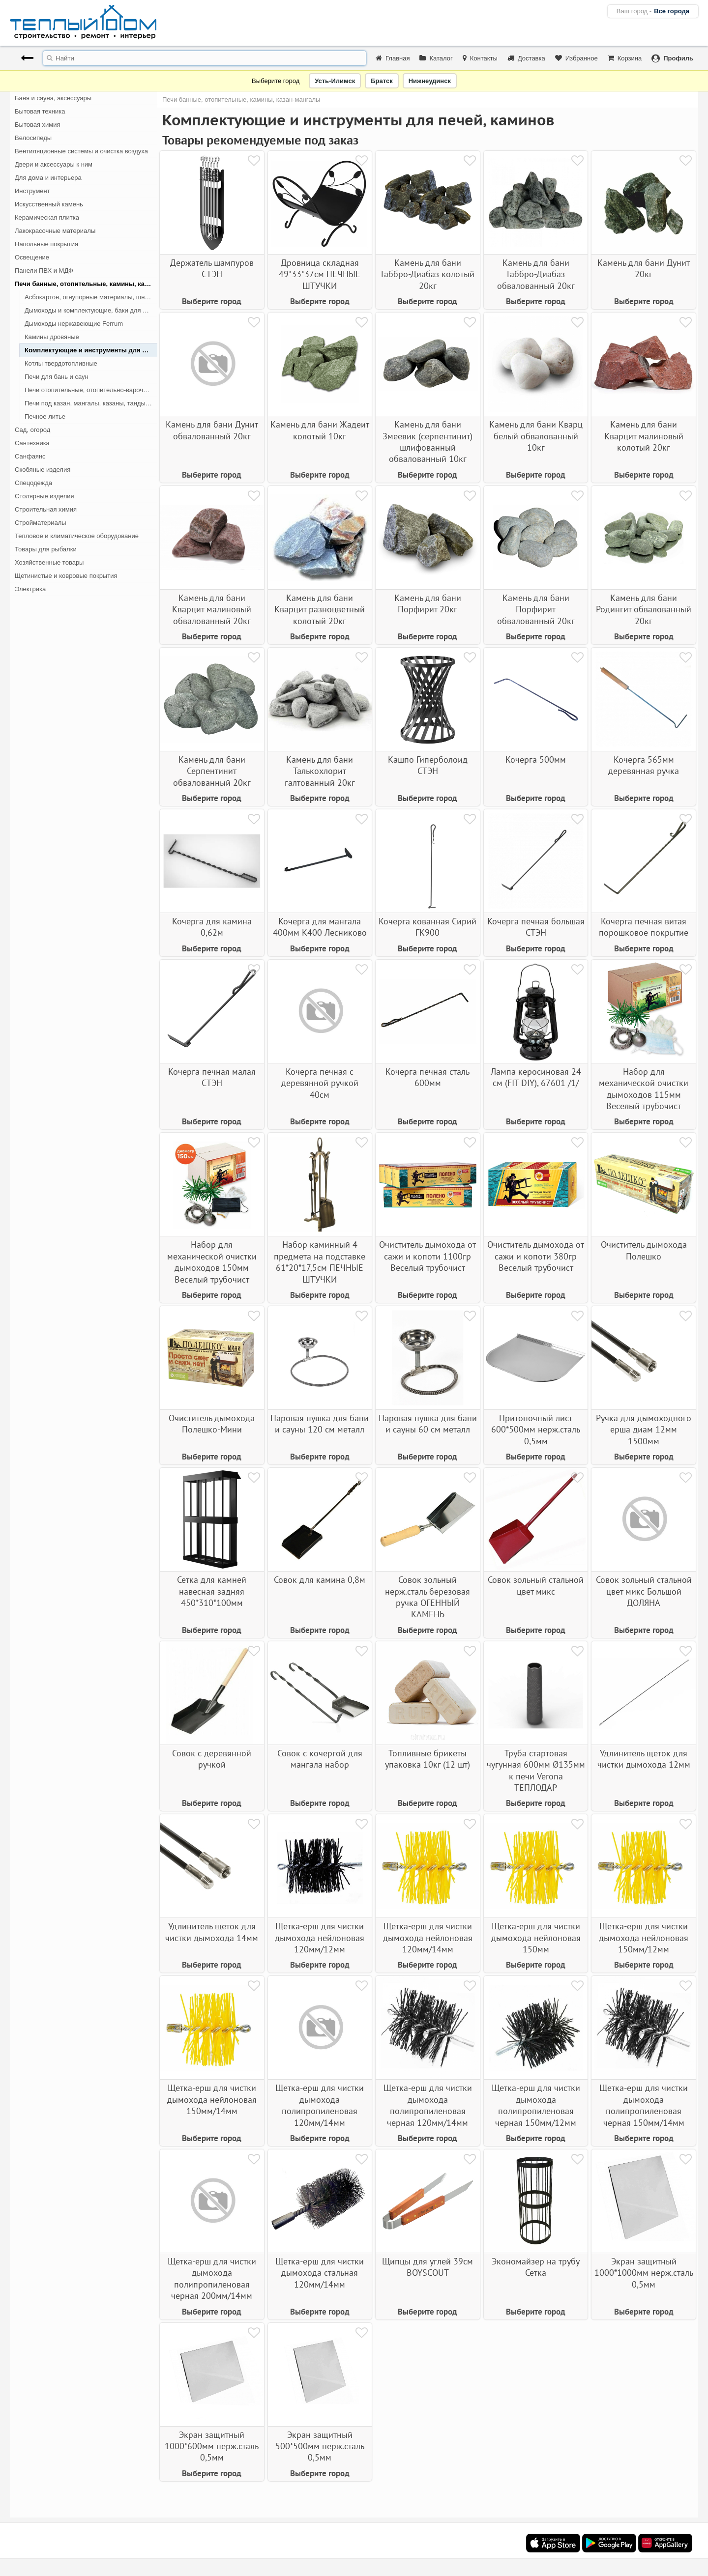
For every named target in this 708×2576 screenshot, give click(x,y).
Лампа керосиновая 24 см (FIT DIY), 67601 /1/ (536, 1077)
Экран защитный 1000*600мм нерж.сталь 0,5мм (212, 2446)
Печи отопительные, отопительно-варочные (90, 390)
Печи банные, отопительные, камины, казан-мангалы (86, 283)
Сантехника (32, 443)
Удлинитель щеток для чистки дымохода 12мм (643, 1758)
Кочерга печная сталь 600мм (427, 1077)
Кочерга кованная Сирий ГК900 (427, 927)
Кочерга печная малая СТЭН (212, 1077)
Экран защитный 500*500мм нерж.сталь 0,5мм (319, 2446)
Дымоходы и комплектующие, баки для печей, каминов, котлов (91, 310)
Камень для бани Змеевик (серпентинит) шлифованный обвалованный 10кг (427, 441)
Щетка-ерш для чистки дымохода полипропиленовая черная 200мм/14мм (212, 2278)
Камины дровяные (52, 337)
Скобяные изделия (42, 469)
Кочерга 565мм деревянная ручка (643, 765)
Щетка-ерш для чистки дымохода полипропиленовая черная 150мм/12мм (536, 2105)
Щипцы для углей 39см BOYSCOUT (427, 2267)
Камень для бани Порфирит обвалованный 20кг (536, 609)
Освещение (32, 257)
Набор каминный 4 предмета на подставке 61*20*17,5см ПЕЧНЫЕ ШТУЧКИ (319, 1262)
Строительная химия (46, 509)
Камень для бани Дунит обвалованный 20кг (212, 430)
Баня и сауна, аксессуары (53, 98)
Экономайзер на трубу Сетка (536, 2267)
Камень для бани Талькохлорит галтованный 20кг (320, 771)
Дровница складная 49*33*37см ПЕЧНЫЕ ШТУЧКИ (319, 274)
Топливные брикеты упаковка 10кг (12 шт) (427, 1758)
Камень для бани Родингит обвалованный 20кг (643, 609)
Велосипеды (33, 138)
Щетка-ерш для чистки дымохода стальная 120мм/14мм (319, 2273)
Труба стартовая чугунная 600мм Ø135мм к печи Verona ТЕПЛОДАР (536, 1770)
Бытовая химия (37, 124)
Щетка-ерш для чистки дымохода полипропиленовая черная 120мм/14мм (428, 2105)
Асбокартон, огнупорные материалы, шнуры (90, 297)
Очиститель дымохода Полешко (644, 1250)
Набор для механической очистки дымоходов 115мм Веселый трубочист (643, 1089)
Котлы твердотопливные (61, 363)
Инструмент (32, 191)
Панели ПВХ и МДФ (44, 270)
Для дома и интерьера (48, 177)
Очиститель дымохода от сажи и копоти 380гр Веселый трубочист (535, 1256)
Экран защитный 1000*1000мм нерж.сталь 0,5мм (643, 2273)
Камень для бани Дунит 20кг (643, 268)
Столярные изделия (44, 496)
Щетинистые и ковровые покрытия (66, 575)
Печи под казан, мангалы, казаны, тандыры (89, 403)
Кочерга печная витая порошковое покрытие (643, 927)
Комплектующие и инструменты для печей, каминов (91, 350)
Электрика (30, 589)
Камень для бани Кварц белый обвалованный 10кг (536, 436)
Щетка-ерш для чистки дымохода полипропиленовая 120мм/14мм (319, 2105)
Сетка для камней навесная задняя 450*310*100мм (211, 1591)
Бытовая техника (40, 111)
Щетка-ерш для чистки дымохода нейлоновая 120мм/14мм (427, 1937)
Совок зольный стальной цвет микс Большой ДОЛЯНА (644, 1591)
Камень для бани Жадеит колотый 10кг (319, 430)
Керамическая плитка (47, 217)
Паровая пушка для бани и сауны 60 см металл (428, 1423)
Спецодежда (33, 483)
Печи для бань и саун (56, 376)
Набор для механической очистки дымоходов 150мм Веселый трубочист (212, 1262)
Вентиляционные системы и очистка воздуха (81, 151)
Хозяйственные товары (49, 562)
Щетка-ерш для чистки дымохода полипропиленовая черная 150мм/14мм (643, 2105)
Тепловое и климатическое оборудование (77, 536)
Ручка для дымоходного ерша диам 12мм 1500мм (643, 1429)
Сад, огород (32, 429)
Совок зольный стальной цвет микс (536, 1585)
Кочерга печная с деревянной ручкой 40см (319, 1083)
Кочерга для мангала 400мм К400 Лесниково (320, 927)
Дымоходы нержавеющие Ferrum (74, 323)
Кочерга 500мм (535, 759)
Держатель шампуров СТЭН (212, 268)
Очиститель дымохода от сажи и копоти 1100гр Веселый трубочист (427, 1256)
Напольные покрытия (46, 244)
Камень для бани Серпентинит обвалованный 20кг (212, 771)
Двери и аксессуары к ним (53, 164)
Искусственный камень (49, 204)
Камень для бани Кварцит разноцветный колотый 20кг (319, 609)
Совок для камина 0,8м (319, 1579)
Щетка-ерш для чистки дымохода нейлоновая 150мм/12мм (643, 1937)
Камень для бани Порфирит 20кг (427, 603)
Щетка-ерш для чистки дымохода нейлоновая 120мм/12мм (319, 1937)
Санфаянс (30, 456)
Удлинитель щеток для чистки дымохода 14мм (211, 1931)
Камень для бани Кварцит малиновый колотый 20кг (643, 436)
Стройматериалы (40, 522)
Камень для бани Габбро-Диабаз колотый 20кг (427, 274)
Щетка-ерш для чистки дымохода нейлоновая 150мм (536, 1937)
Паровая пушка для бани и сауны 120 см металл (319, 1423)
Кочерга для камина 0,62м (212, 927)
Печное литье (45, 416)
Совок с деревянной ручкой (211, 1758)
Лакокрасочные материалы (55, 230)
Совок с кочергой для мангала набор (319, 1758)
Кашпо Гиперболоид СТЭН (428, 765)
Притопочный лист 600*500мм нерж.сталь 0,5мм (535, 1429)
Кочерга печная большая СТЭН (536, 927)
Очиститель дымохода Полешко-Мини (212, 1423)
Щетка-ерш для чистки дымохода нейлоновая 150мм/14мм (212, 2099)
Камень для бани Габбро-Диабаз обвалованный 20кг (536, 274)
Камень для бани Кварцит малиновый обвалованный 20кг (211, 609)
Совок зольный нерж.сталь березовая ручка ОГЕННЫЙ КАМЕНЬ (427, 1597)
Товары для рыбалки (46, 549)
